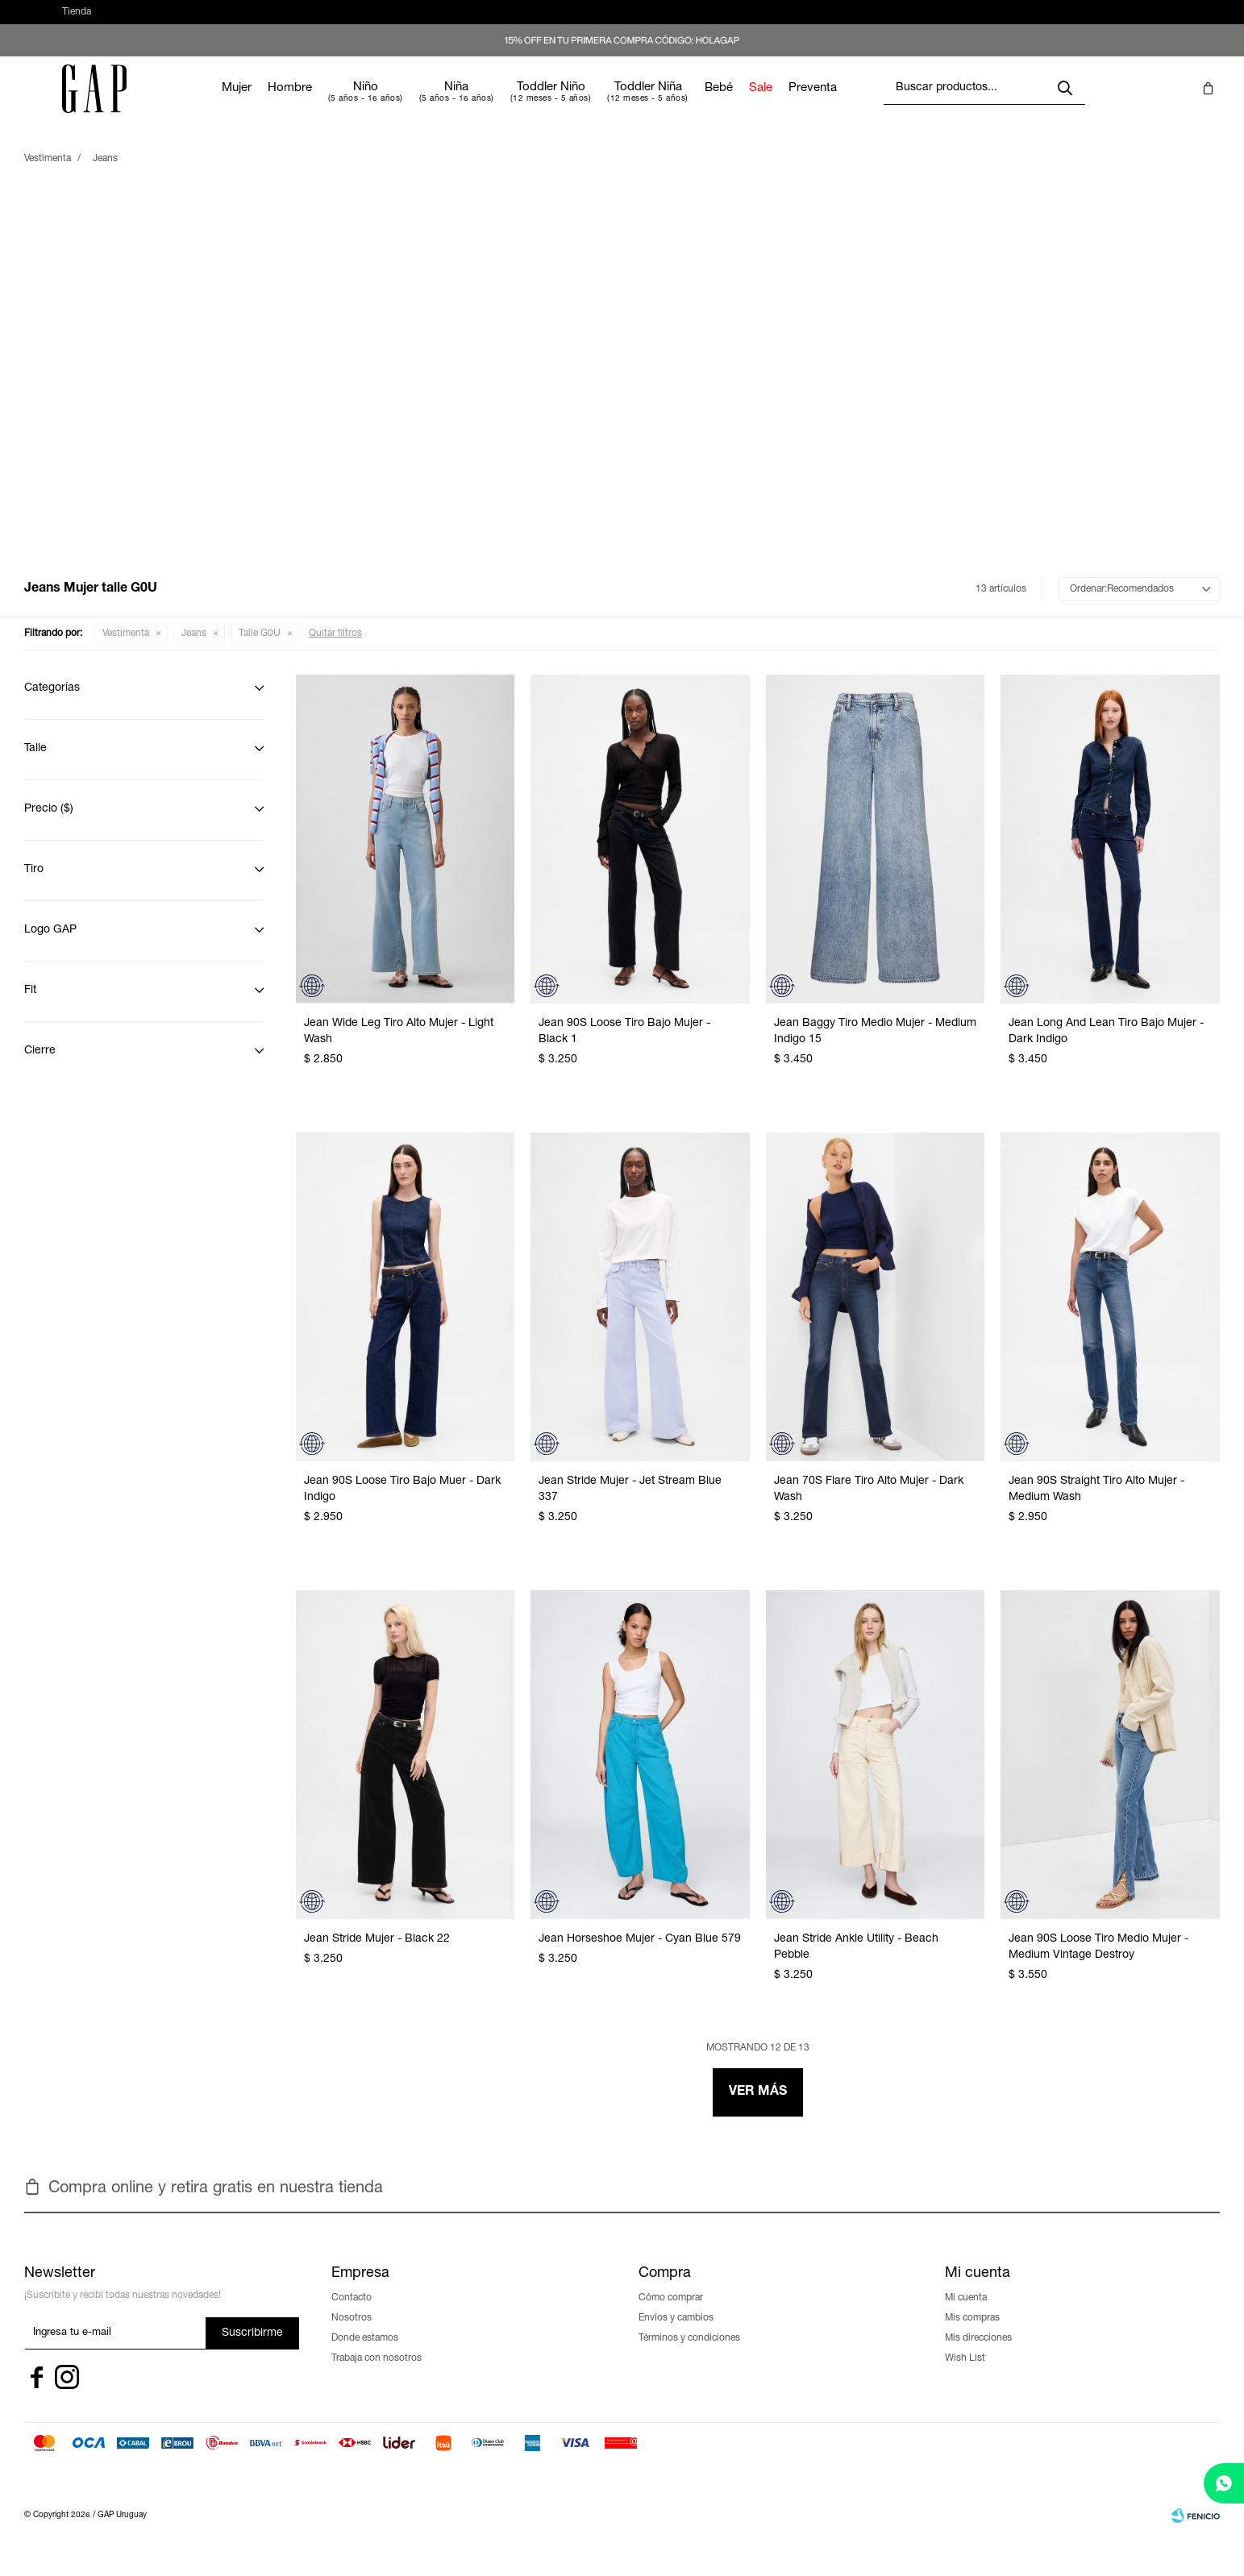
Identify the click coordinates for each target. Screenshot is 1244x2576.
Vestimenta (125, 649)
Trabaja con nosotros (376, 2374)
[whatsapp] (1224, 2483)
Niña (505, 104)
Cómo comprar (671, 2314)
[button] (1097, 20)
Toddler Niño (599, 104)
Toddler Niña (696, 104)
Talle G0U (260, 649)
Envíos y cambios (676, 2334)
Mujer (285, 104)
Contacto (351, 2314)
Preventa (861, 104)
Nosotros (351, 2334)
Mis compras (972, 2334)
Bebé (767, 104)
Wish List (965, 2374)
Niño (413, 104)
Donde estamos (364, 2354)
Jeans (193, 649)
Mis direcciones (978, 2354)
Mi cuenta (966, 2314)
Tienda (76, 20)
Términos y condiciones (689, 2354)
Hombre (338, 104)
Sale (809, 104)
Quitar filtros (335, 649)
